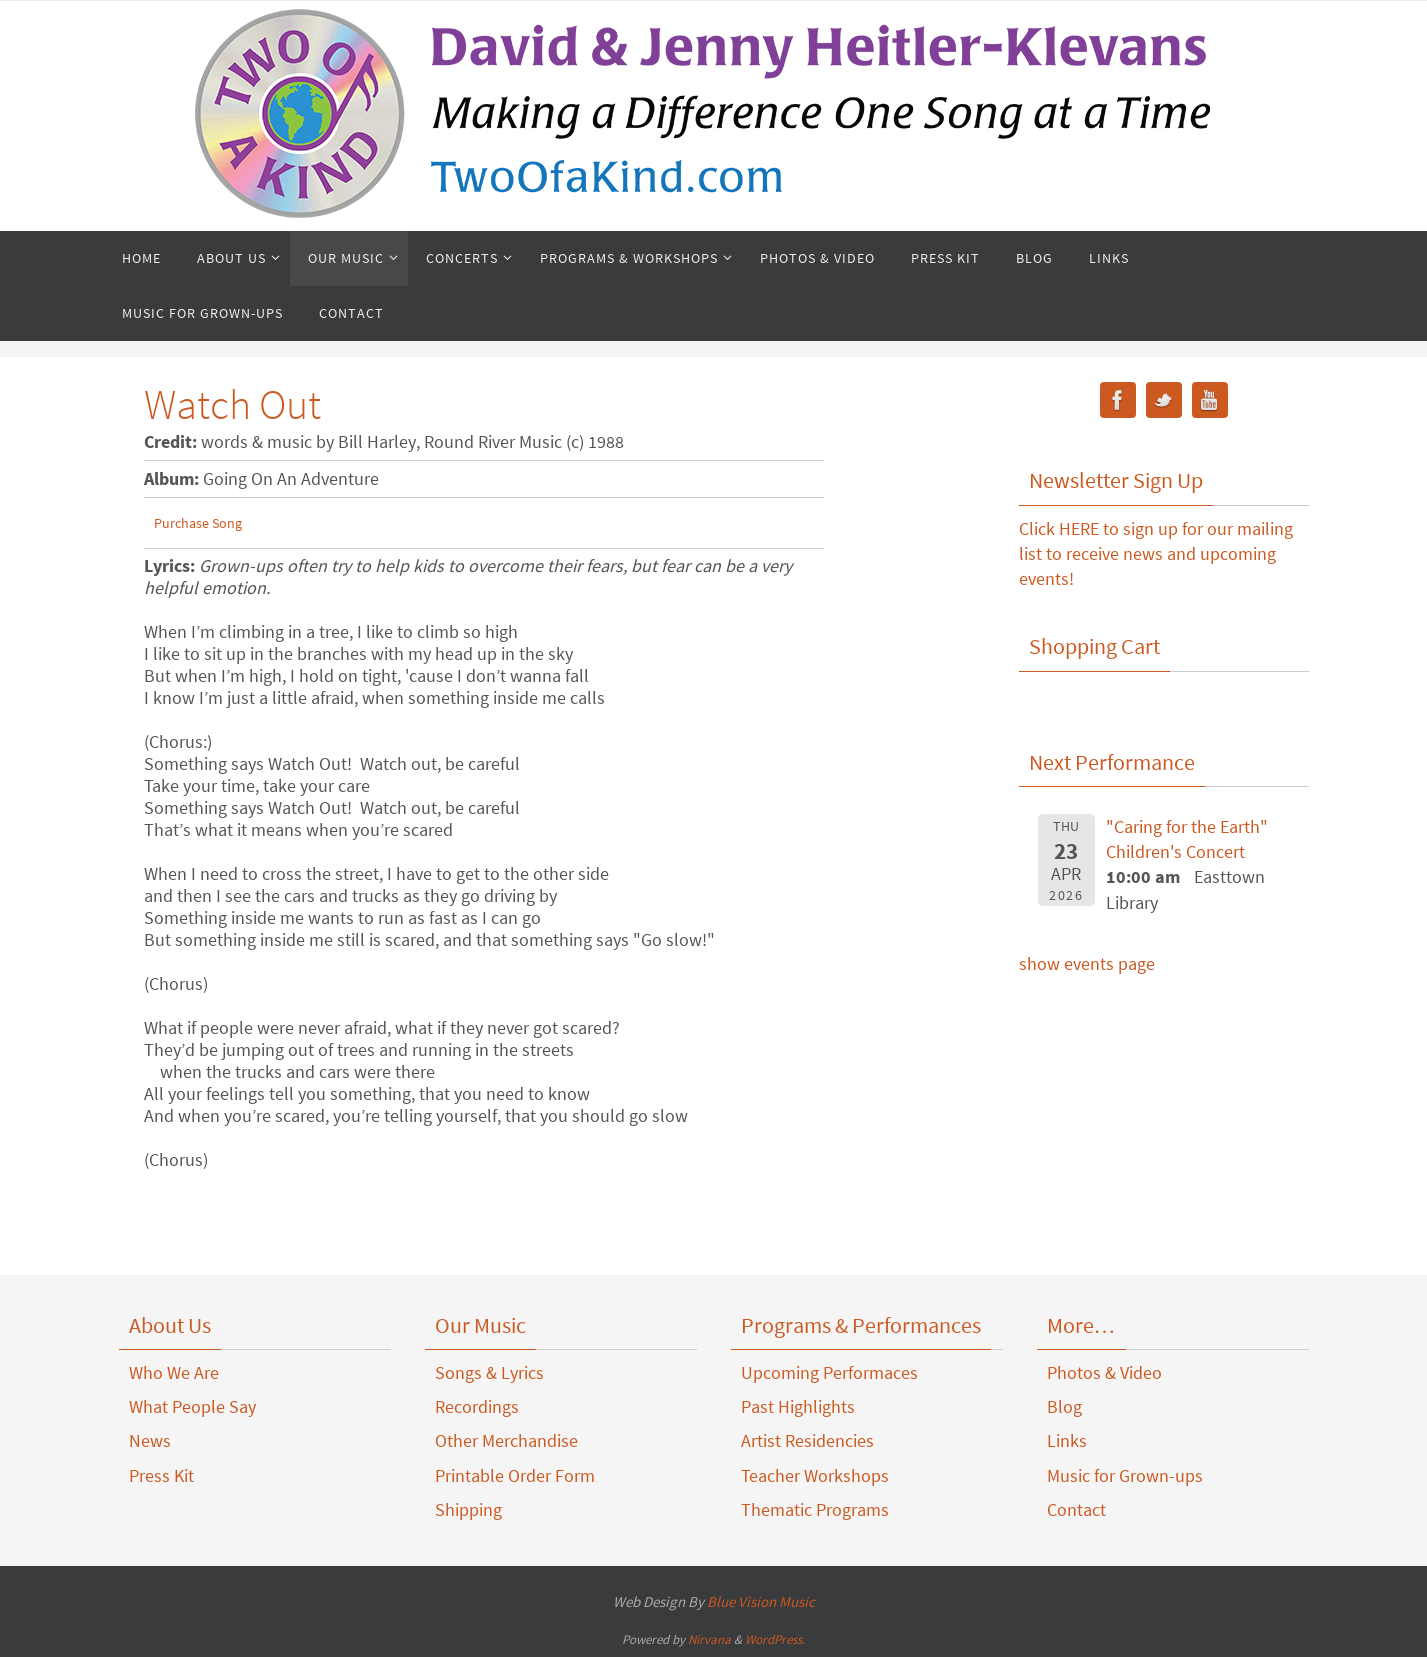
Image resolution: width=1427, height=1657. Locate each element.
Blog (1064, 1406)
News (150, 1440)
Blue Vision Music (761, 1601)
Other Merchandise (506, 1440)
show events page (1087, 963)
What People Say (192, 1406)
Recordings (477, 1406)
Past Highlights (798, 1406)
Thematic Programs (815, 1509)
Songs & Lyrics (489, 1372)
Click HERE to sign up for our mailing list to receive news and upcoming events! (1156, 553)
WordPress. (775, 1639)
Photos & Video (1104, 1372)
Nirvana (709, 1639)
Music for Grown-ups (1125, 1475)
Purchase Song (198, 523)
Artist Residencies (807, 1440)
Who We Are (174, 1372)
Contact (1076, 1509)
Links (1067, 1440)
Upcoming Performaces (829, 1372)
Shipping (468, 1509)
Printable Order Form (515, 1475)
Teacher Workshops (815, 1475)
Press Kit (161, 1475)
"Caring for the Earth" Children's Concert (1187, 839)
